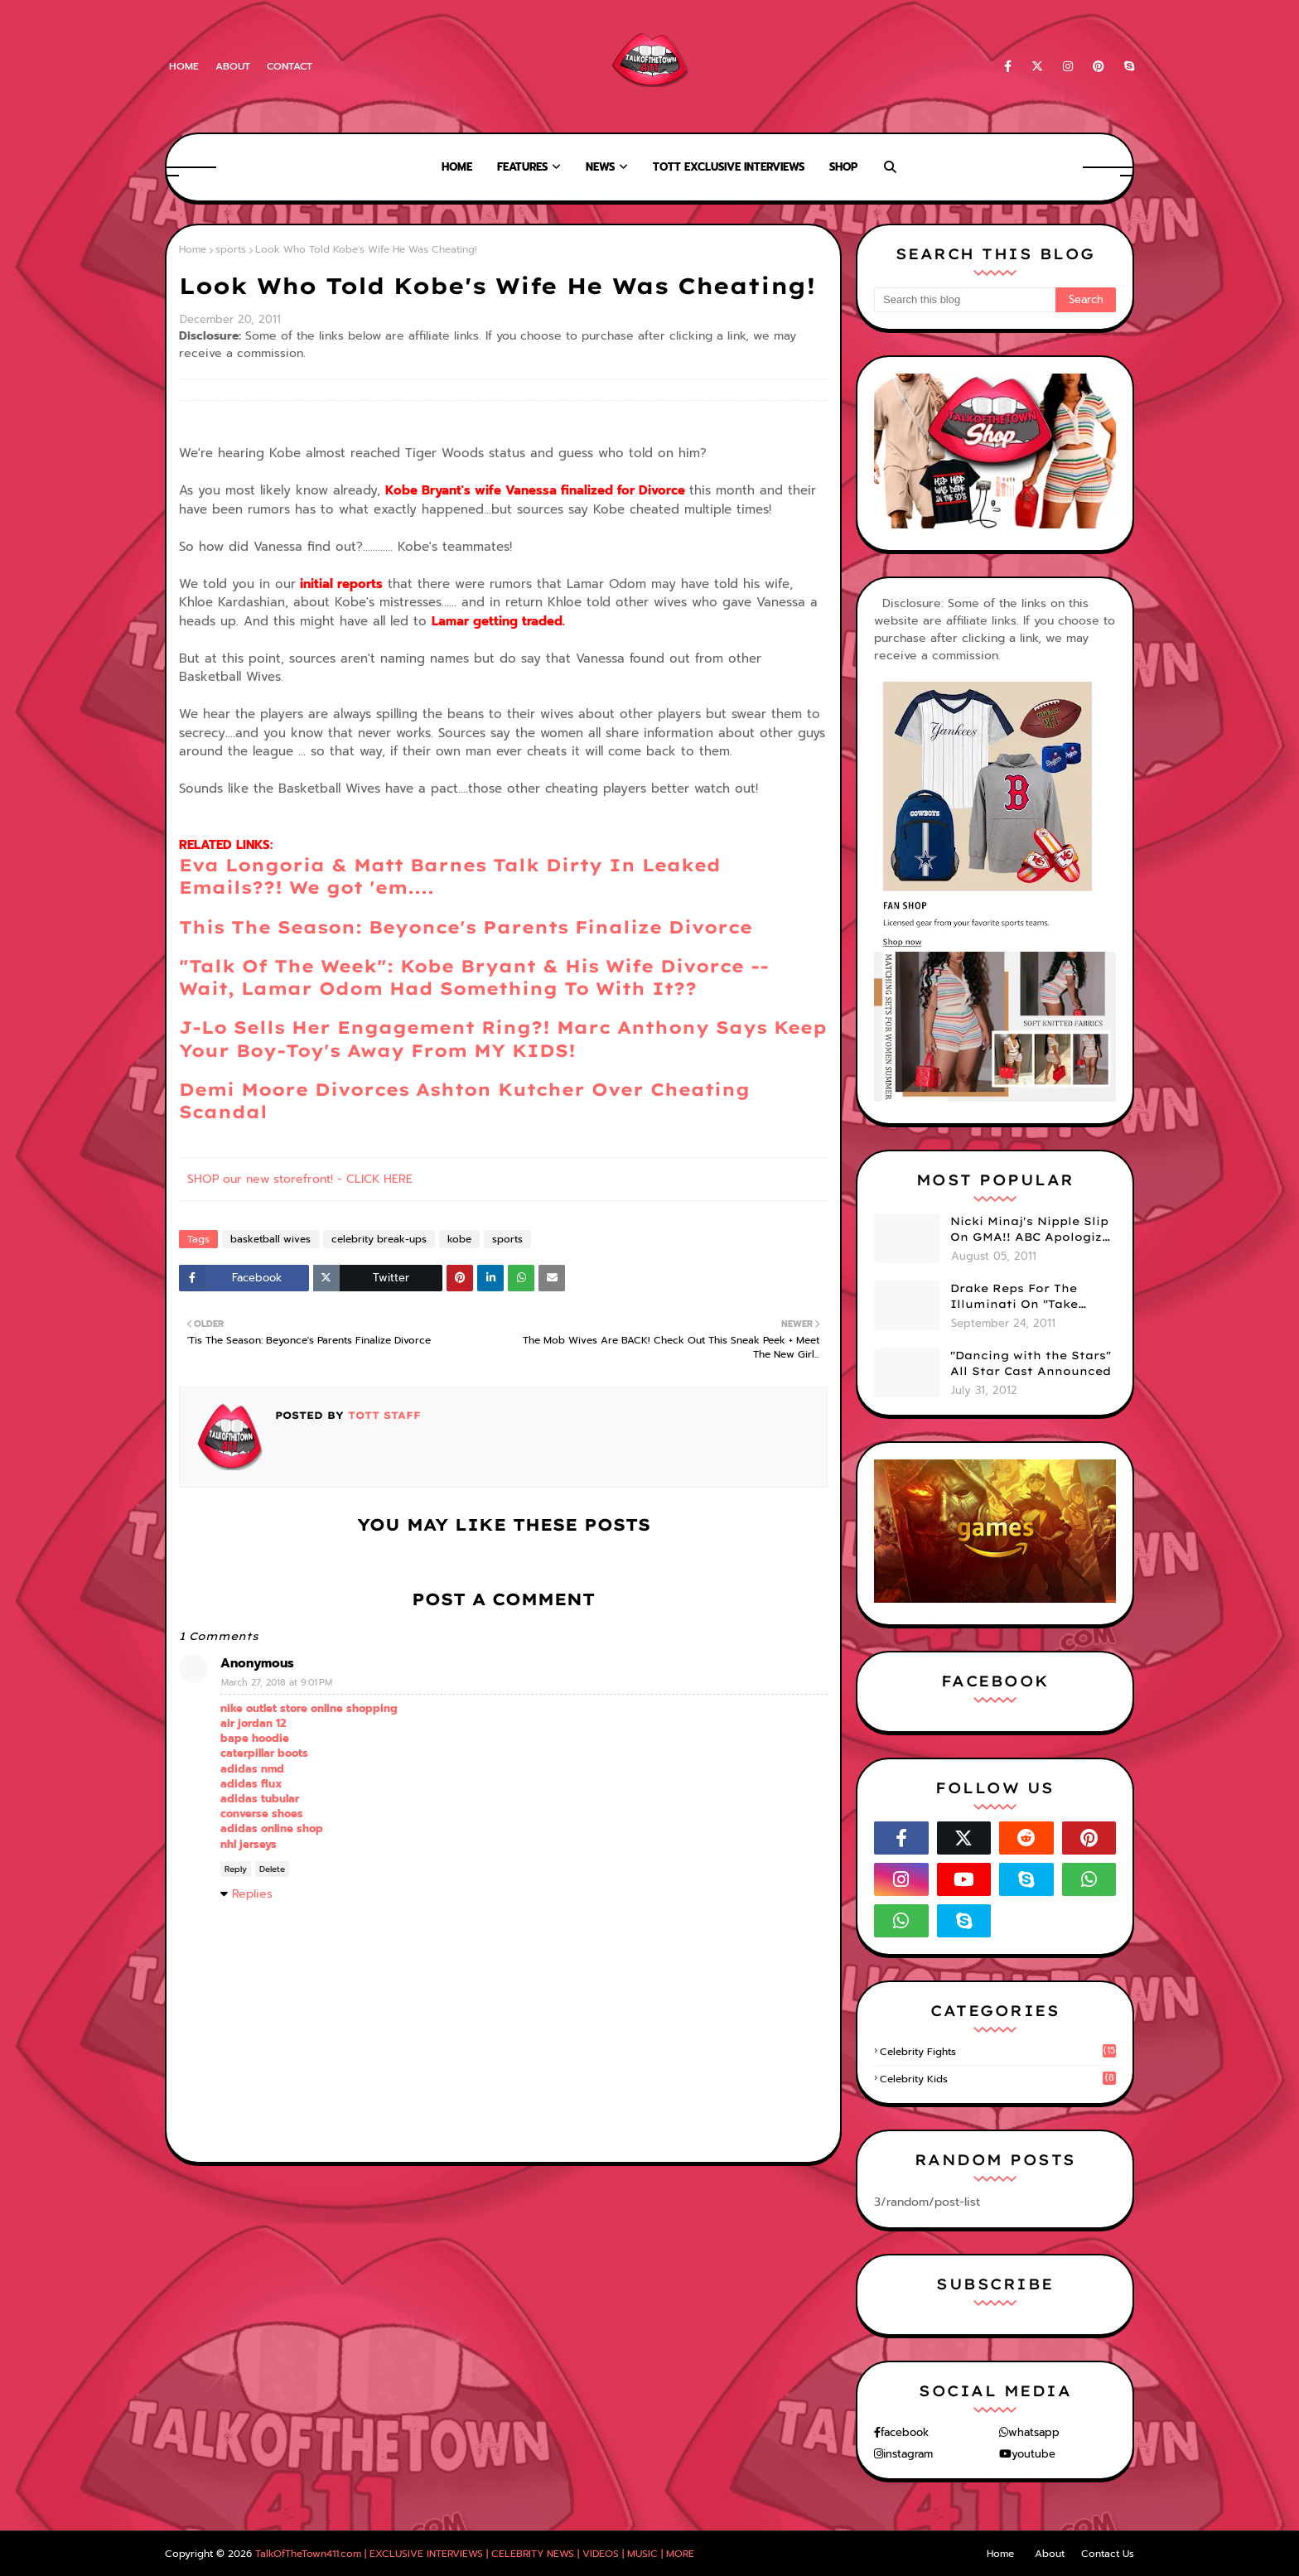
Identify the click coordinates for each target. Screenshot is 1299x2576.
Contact (289, 66)
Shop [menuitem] (843, 167)
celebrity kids (998, 2079)
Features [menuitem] (522, 167)
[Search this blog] (964, 299)
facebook (905, 2432)
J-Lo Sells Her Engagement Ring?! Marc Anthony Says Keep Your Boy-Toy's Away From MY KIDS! (503, 1038)
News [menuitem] (600, 167)
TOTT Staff (382, 1415)
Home (184, 66)
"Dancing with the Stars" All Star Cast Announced (1030, 1363)
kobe (459, 1239)
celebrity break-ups (379, 1239)
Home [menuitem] (457, 167)
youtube (1033, 2454)
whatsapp (1034, 2432)
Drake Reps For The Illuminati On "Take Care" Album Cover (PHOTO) (1014, 1297)
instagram (908, 2454)
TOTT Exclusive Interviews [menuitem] (728, 167)
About (232, 66)
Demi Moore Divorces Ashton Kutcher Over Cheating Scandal (464, 1100)
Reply (236, 1869)
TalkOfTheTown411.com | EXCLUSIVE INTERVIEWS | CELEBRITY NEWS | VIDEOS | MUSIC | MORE (474, 2553)
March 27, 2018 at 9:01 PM (276, 1683)
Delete (272, 1869)
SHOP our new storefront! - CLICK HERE (300, 1179)
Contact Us (1107, 2553)
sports (230, 249)
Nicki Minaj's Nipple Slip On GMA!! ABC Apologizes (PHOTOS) (1033, 1230)
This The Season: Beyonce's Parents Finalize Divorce (465, 927)
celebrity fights (998, 2051)
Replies (252, 1894)
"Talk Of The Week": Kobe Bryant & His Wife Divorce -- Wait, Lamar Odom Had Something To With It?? (474, 977)
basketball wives (270, 1239)
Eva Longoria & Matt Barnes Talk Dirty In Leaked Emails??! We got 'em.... (450, 876)
